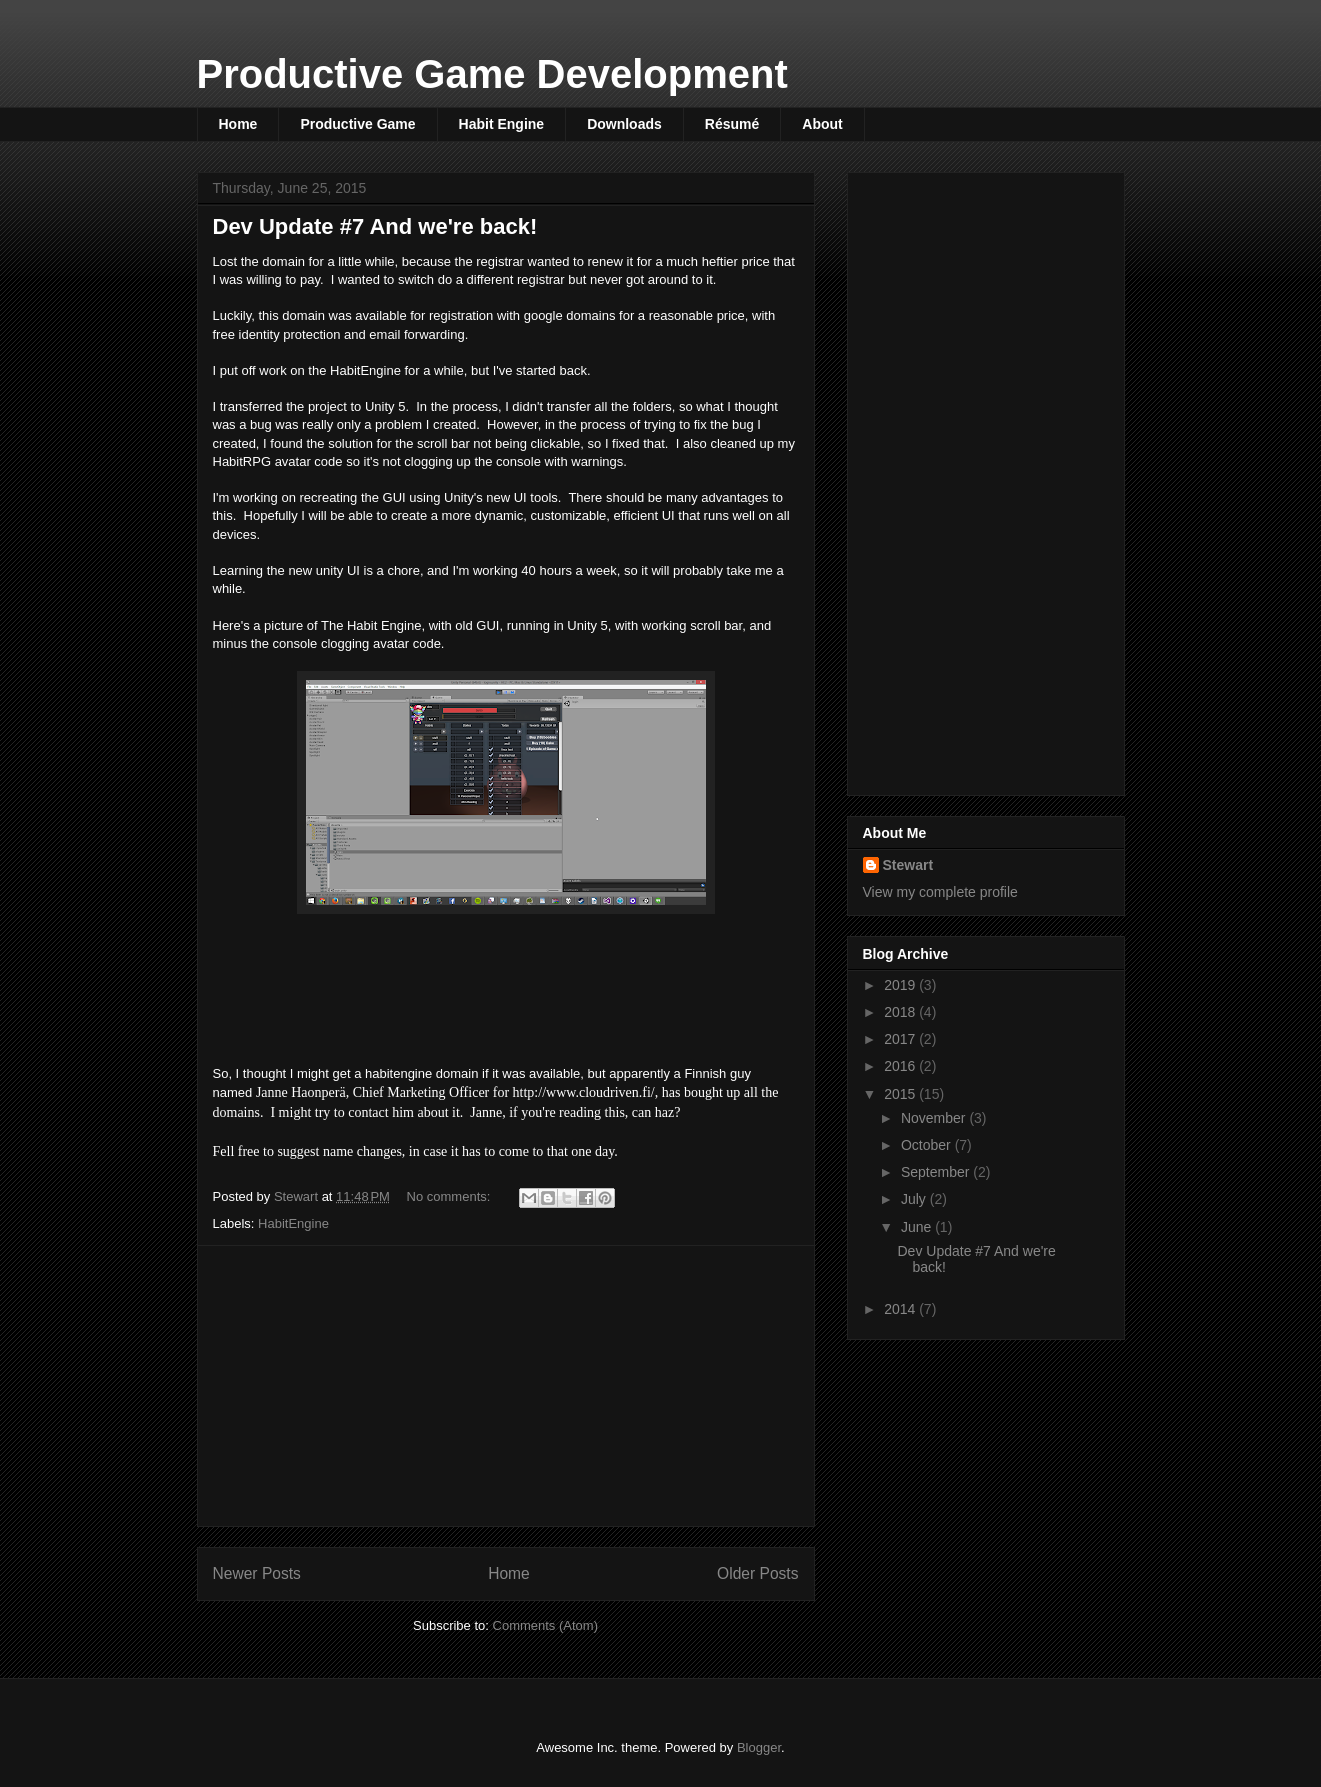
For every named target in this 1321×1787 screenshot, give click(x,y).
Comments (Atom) (545, 1625)
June (918, 1227)
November (935, 1118)
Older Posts (757, 1573)
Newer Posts (257, 1573)
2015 (901, 1094)
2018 (901, 1012)
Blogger (759, 1747)
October (928, 1145)
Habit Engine (502, 124)
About (822, 124)
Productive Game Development (492, 74)
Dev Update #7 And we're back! (375, 226)
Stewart (908, 865)
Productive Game (357, 124)
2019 (901, 985)
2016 (901, 1066)
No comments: (450, 1196)
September (937, 1172)
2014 (901, 1309)
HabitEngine (293, 1223)
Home (238, 124)
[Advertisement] (506, 1386)
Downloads (624, 124)
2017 (901, 1039)
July (915, 1199)
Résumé (732, 124)
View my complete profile (940, 892)
